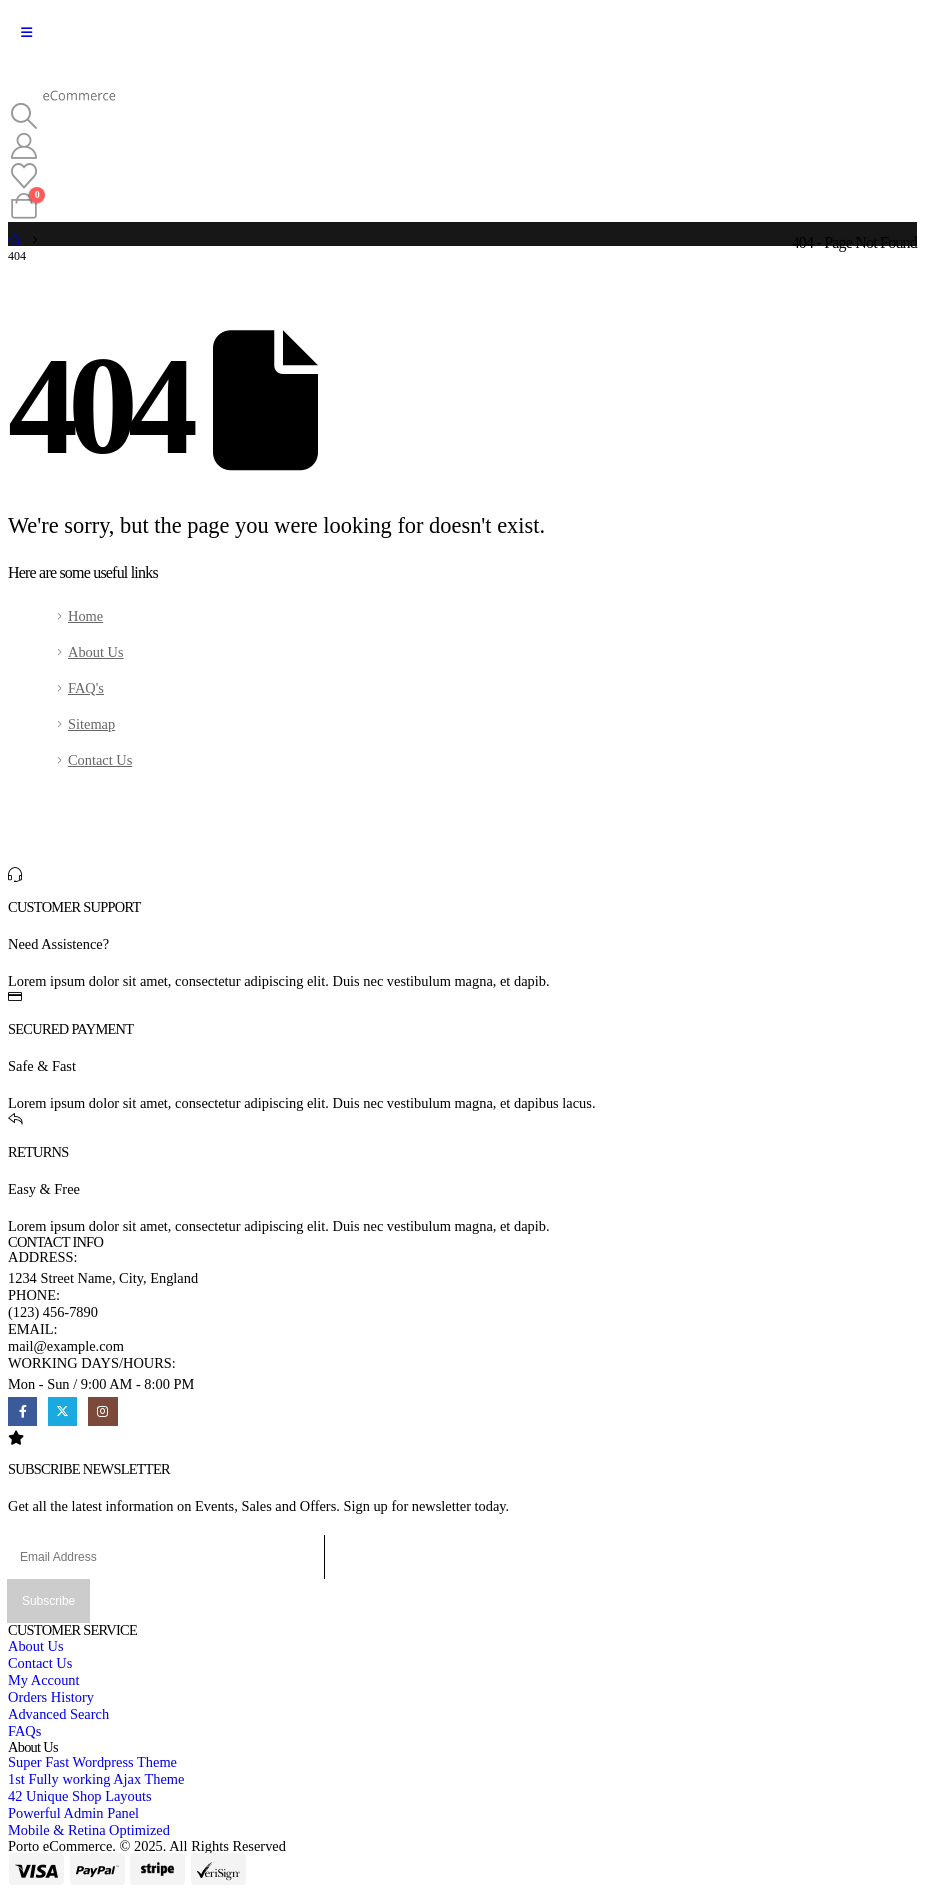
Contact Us (100, 760)
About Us (96, 652)
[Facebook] (22, 1411)
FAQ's (86, 688)
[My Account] (23, 147)
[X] (62, 1411)
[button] (23, 117)
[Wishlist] (23, 177)
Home (85, 616)
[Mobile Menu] (26, 33)
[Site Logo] (63, 80)
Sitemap (91, 724)
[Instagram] (102, 1411)
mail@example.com (66, 1346)
